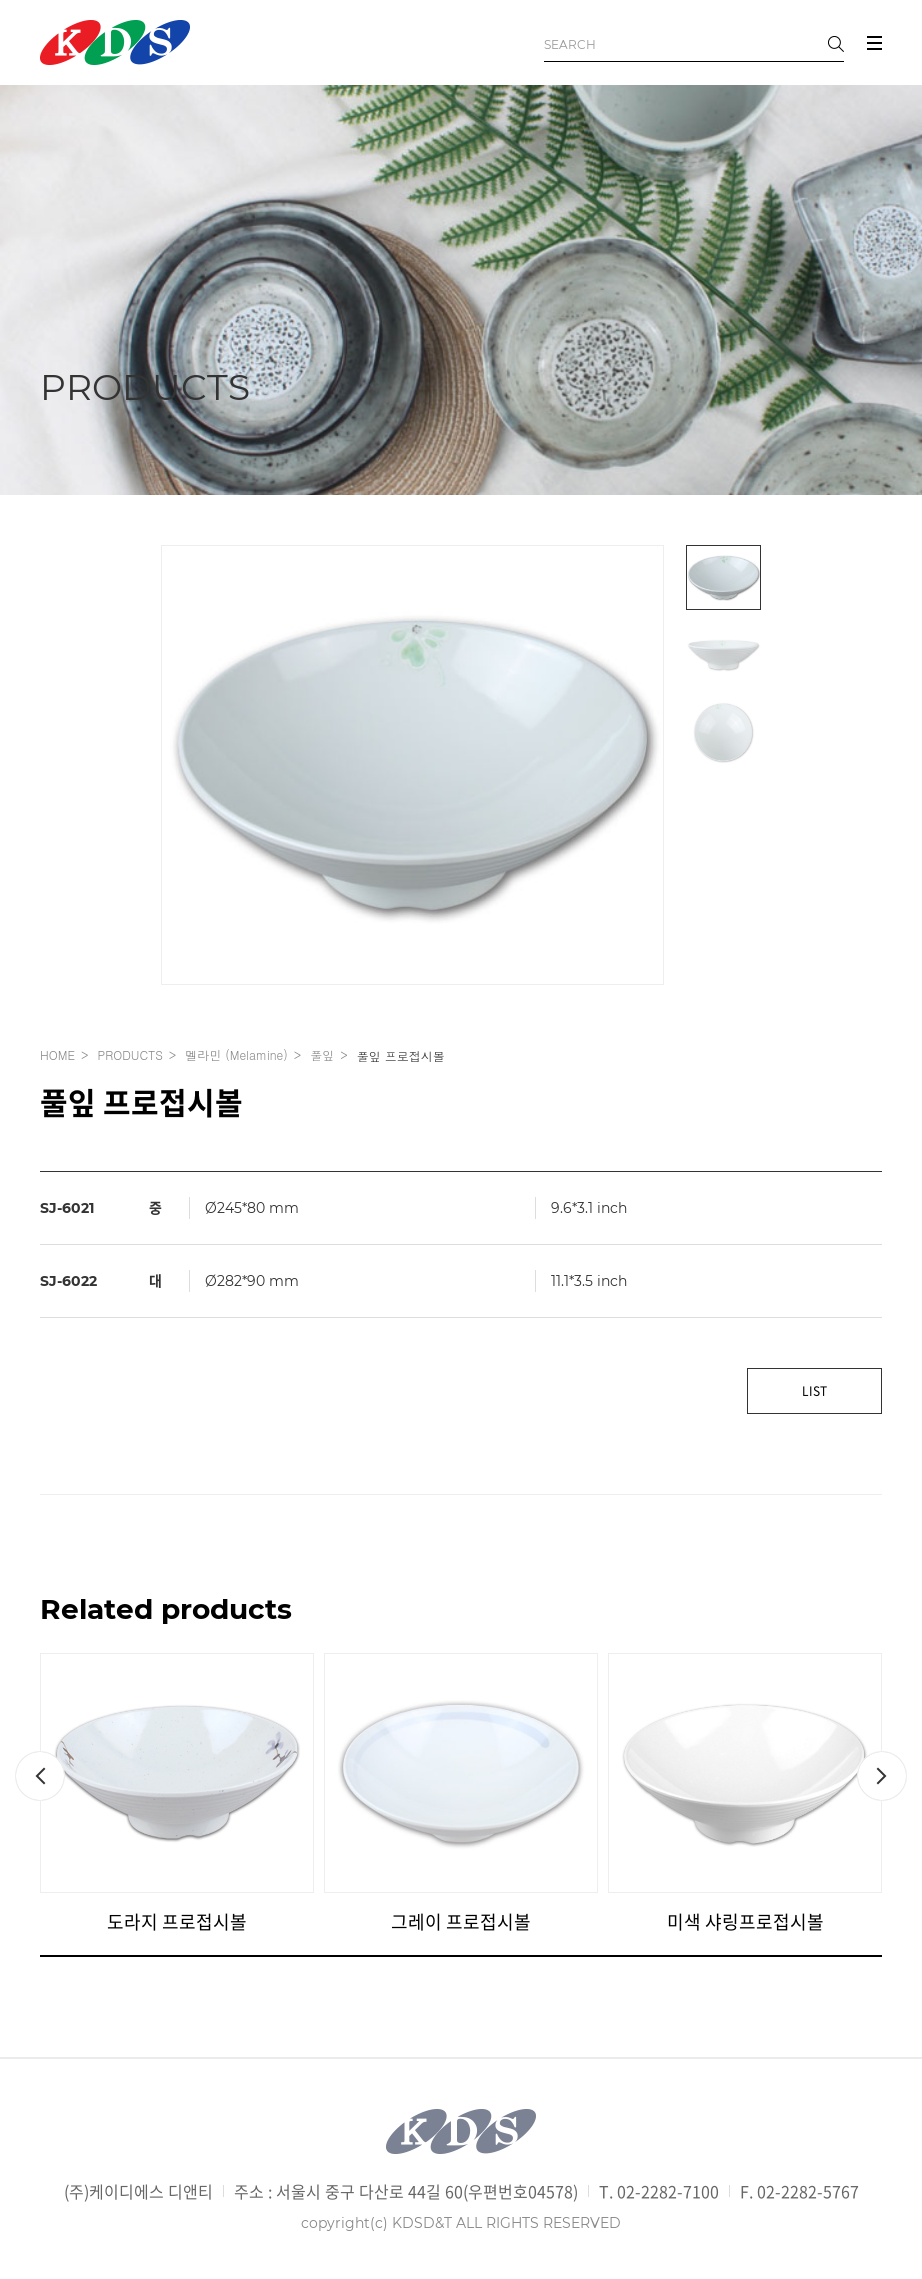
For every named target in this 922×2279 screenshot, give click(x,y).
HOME (57, 1054)
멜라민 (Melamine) (236, 1054)
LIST (814, 1391)
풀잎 (322, 1054)
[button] (40, 1776)
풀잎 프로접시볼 (401, 1055)
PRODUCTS (129, 1054)
